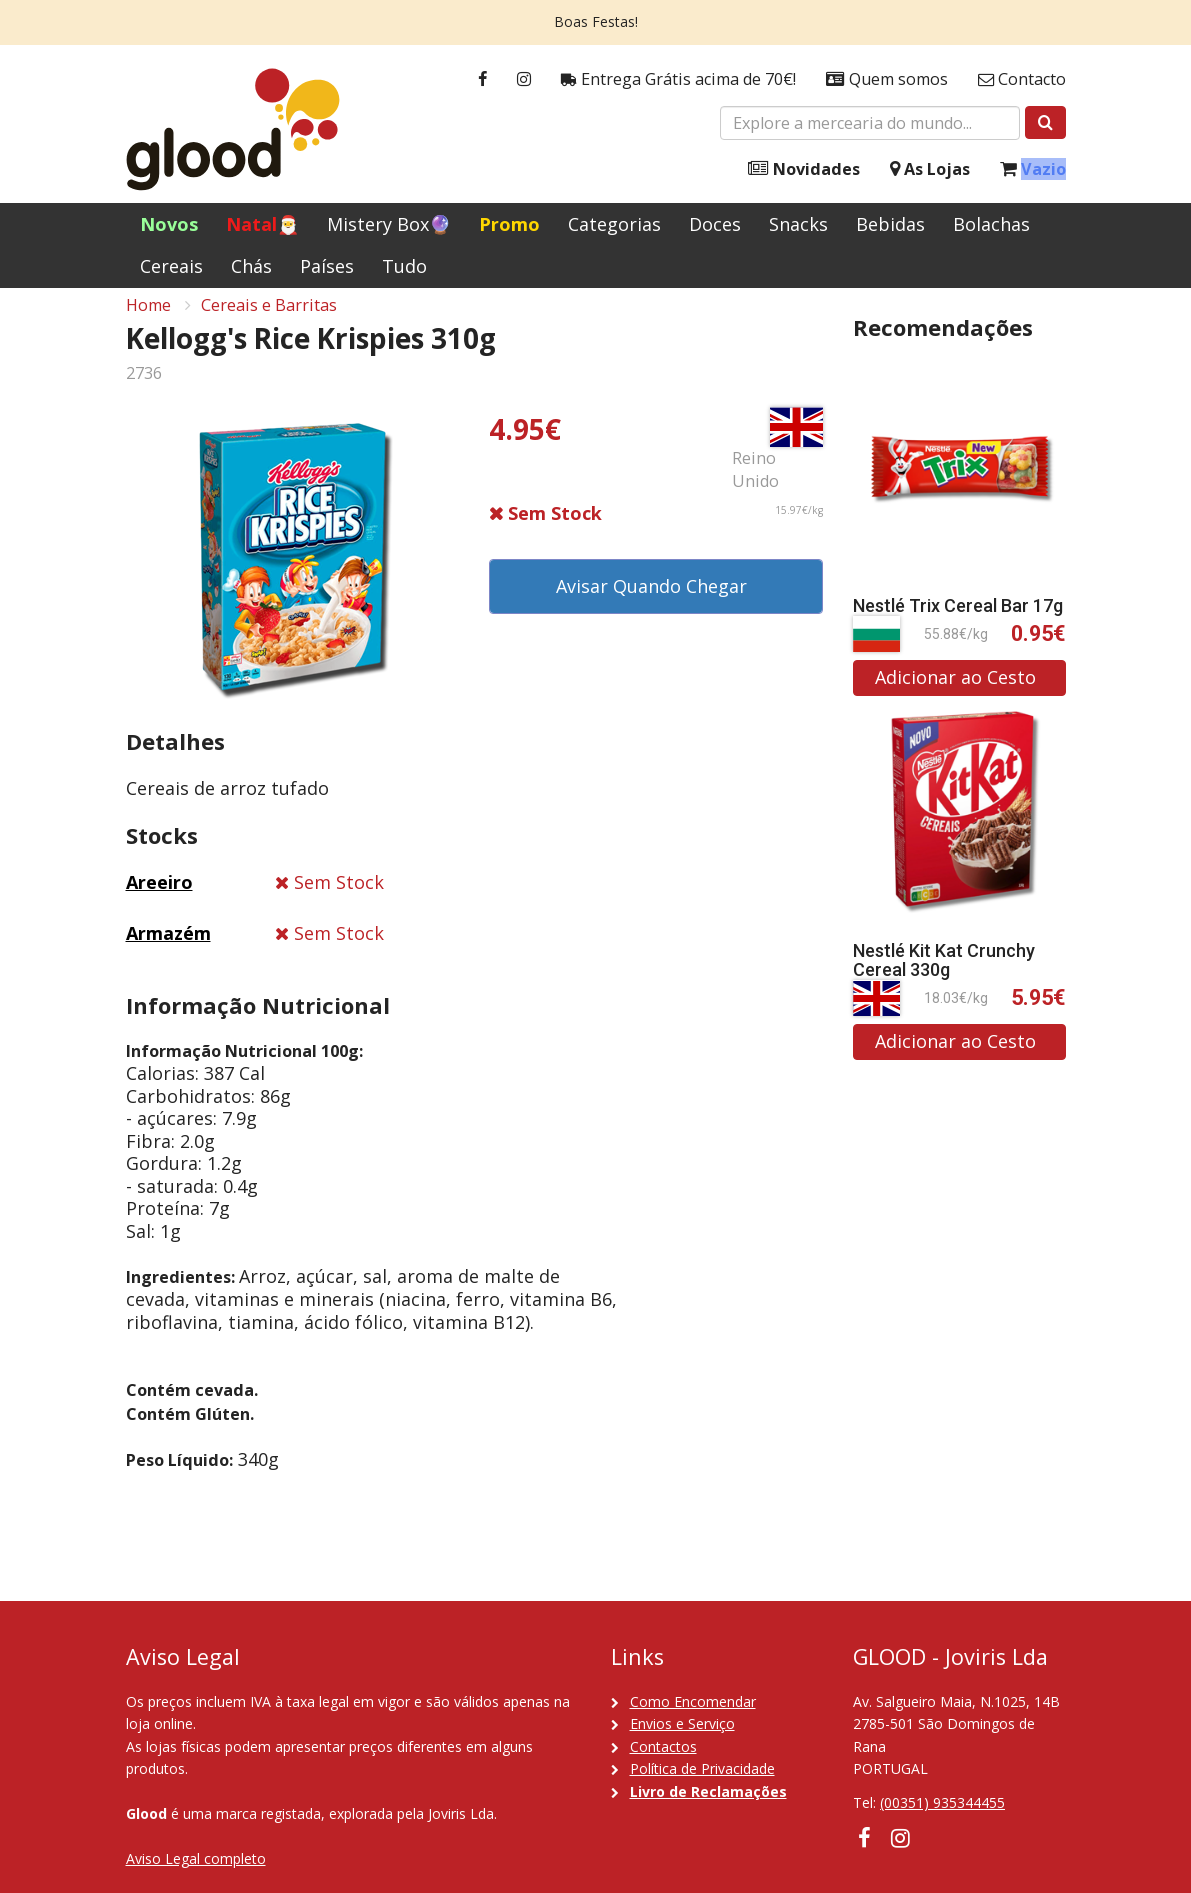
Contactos (663, 1746)
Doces (715, 224)
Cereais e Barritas (269, 321)
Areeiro (159, 899)
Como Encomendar (693, 1701)
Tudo (404, 266)
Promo (509, 224)
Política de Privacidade (702, 1768)
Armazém (168, 949)
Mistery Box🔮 (389, 224)
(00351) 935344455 (942, 1802)
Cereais (171, 266)
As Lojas (930, 169)
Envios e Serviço (682, 1723)
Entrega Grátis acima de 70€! (678, 79)
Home (148, 321)
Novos (169, 224)
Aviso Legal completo (196, 1858)
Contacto (1022, 79)
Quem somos (887, 79)
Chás (251, 266)
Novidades (804, 169)
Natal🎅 (262, 224)
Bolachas (991, 224)
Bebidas (890, 224)
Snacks (798, 224)
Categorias (614, 224)
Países (327, 266)
